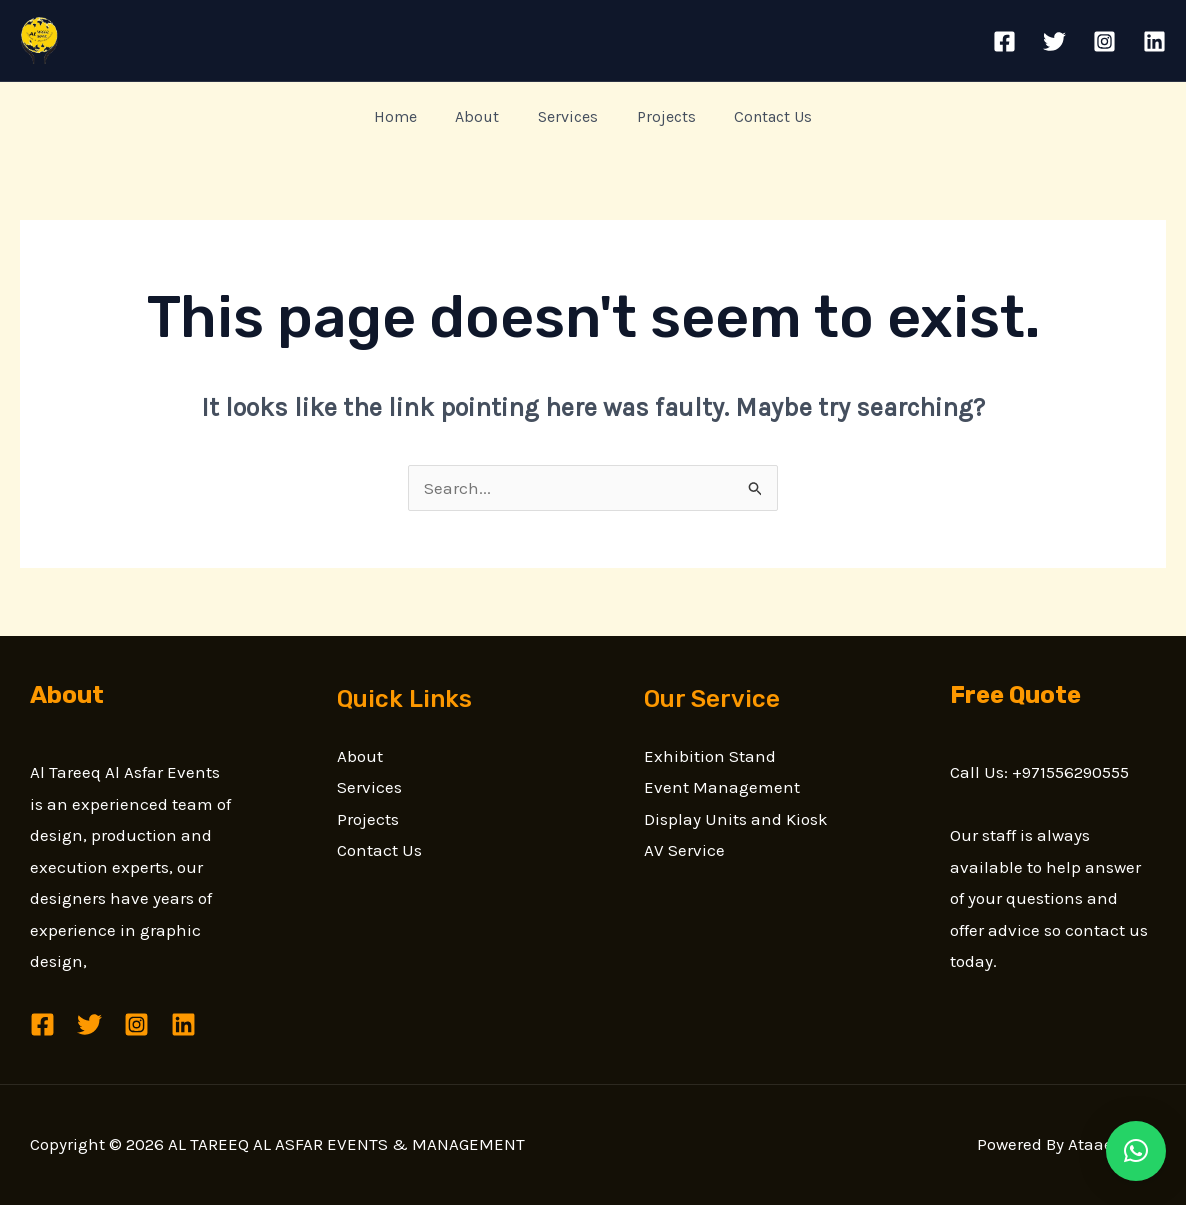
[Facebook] (1004, 41)
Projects (659, 116)
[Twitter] (1054, 41)
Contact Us (760, 116)
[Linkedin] (1154, 41)
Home (408, 116)
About (484, 116)
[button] (1136, 1151)
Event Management (722, 787)
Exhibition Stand (710, 756)
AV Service (684, 850)
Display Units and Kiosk (736, 819)
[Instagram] (1104, 41)
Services (568, 116)
